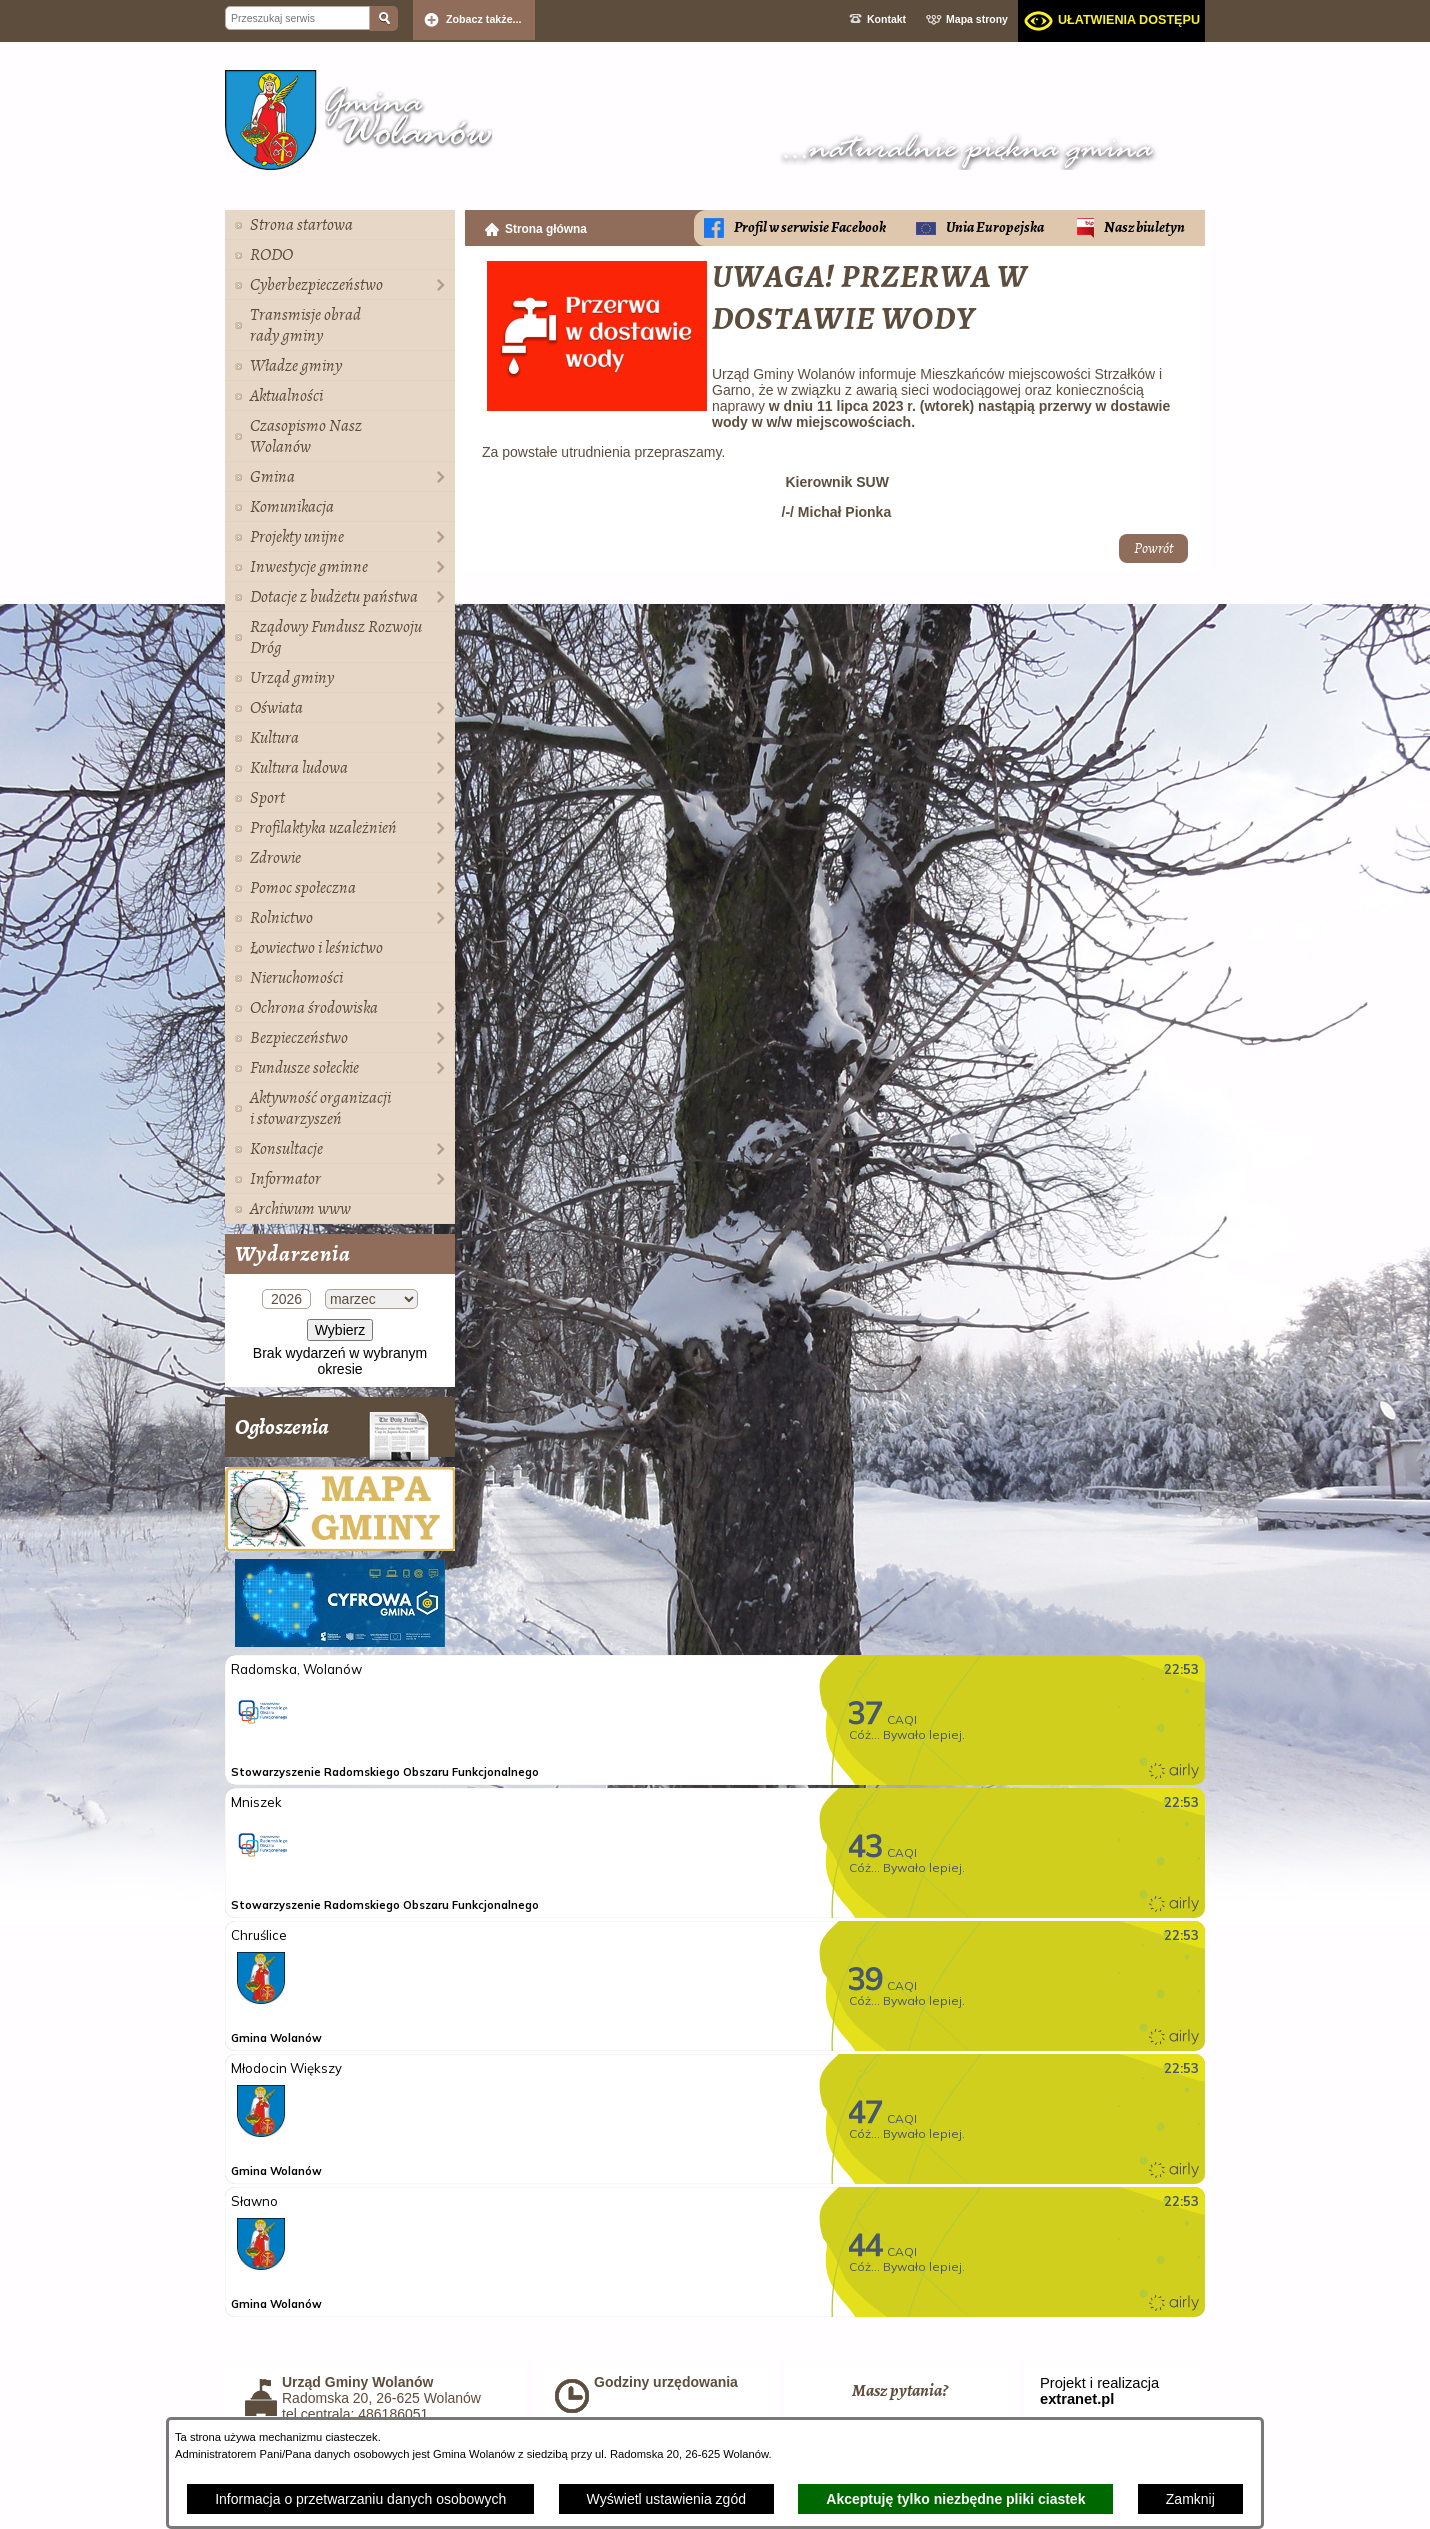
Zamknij (1190, 2499)
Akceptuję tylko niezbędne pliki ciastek (955, 2499)
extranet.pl (1077, 2399)
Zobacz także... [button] (484, 19)
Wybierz (340, 1330)
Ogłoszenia (332, 1434)
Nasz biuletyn (1144, 227)
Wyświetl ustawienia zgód (666, 2499)
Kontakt (886, 19)
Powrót (1153, 548)
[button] (597, 406)
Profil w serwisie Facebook (810, 227)
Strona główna (546, 229)
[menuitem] (340, 225)
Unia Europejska (995, 227)
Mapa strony (977, 19)
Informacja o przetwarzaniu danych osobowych (360, 2499)
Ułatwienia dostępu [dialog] (1129, 20)
